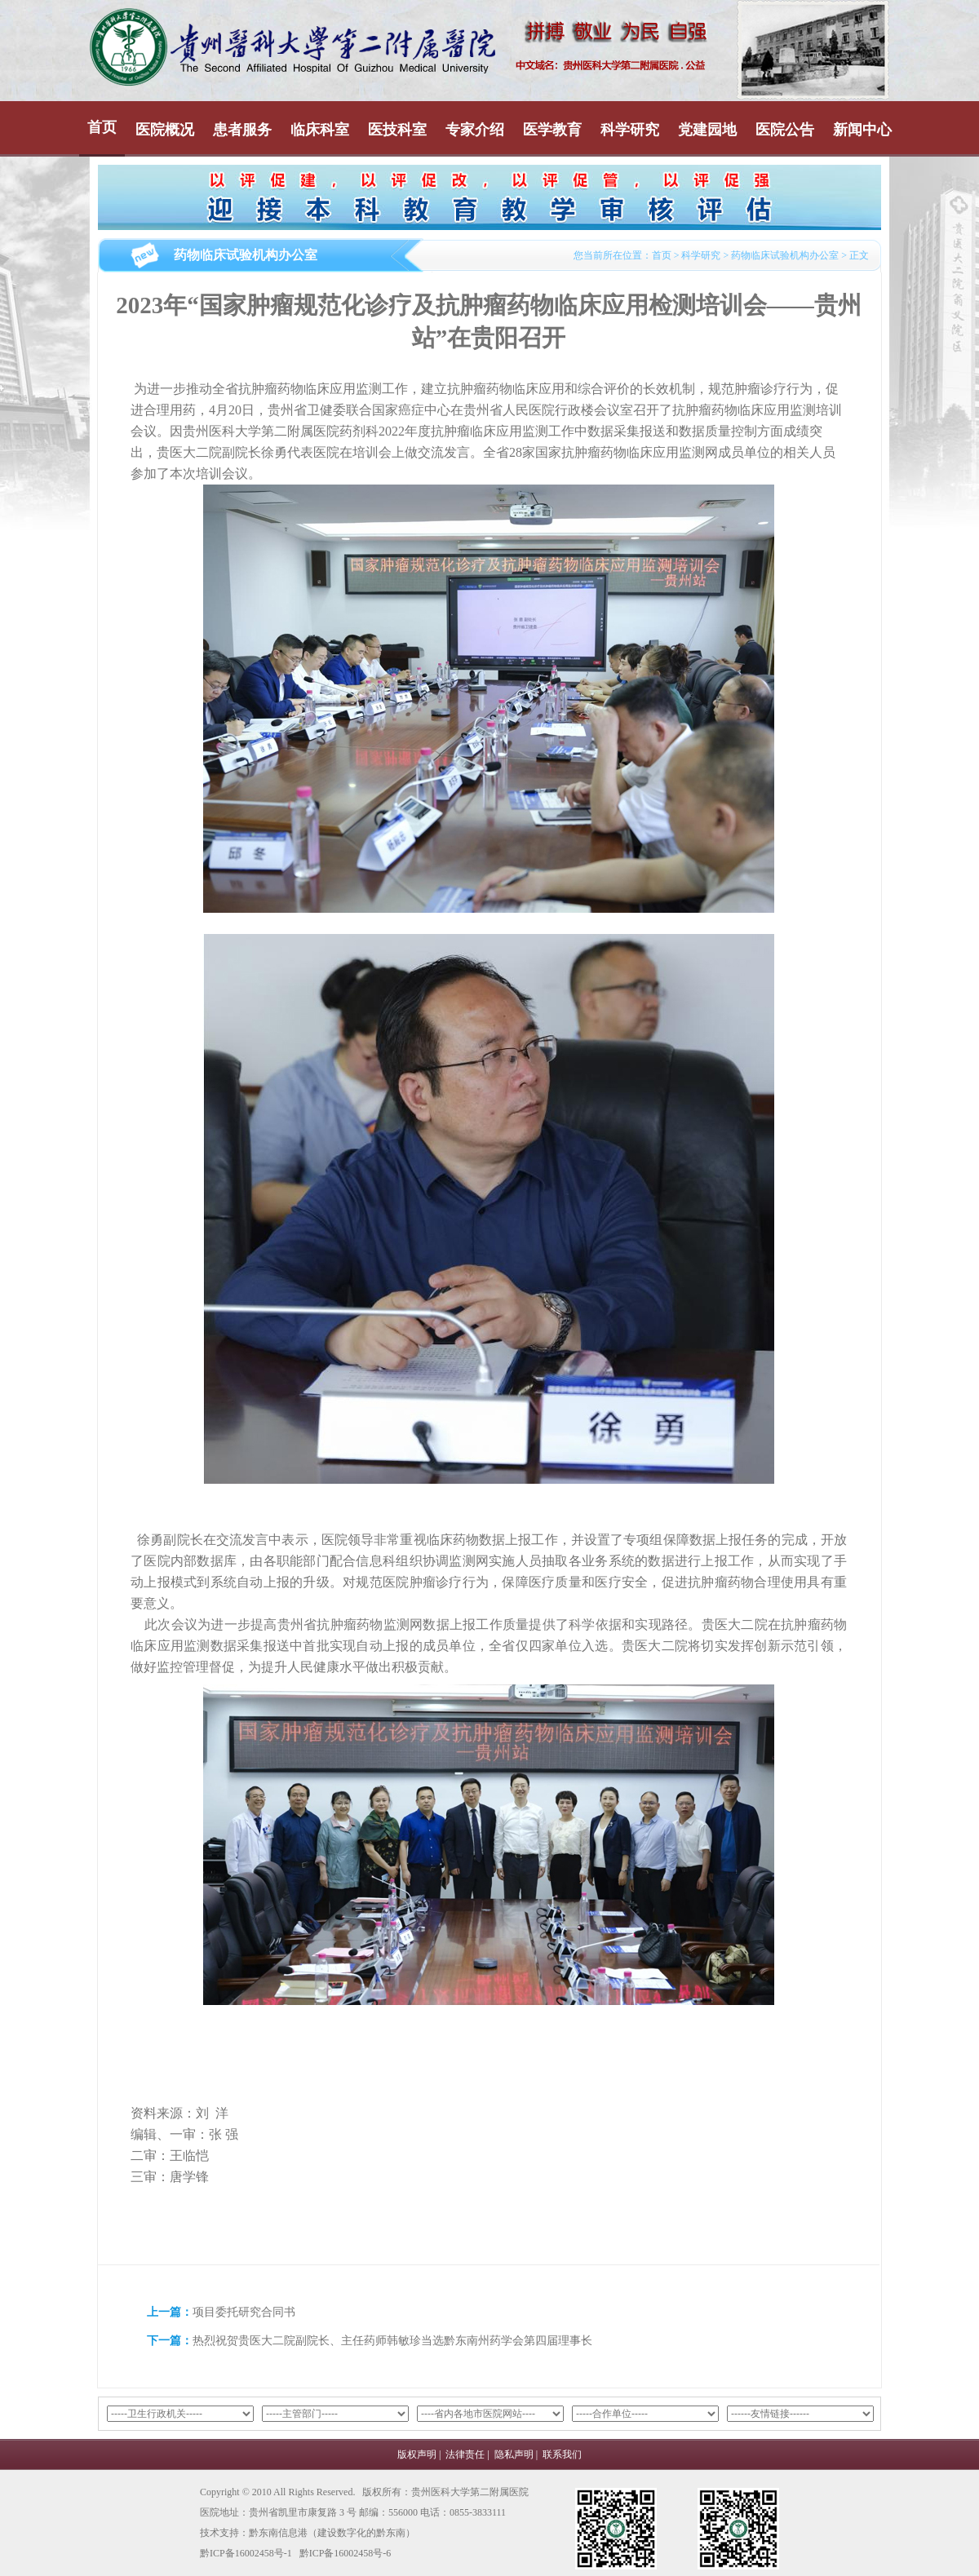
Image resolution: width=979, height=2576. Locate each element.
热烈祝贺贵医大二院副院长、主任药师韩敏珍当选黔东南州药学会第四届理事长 (392, 2341)
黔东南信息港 (278, 2532)
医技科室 (397, 130)
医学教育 (552, 130)
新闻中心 (862, 130)
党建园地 (707, 130)
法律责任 (465, 2454)
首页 (102, 127)
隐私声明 (514, 2454)
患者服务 (242, 130)
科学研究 (629, 130)
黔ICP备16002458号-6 (345, 2553)
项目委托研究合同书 (244, 2312)
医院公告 (784, 130)
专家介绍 (474, 130)
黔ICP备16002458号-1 (246, 2553)
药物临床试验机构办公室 (785, 255)
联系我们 (562, 2454)
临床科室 (319, 130)
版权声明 (416, 2454)
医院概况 (164, 130)
